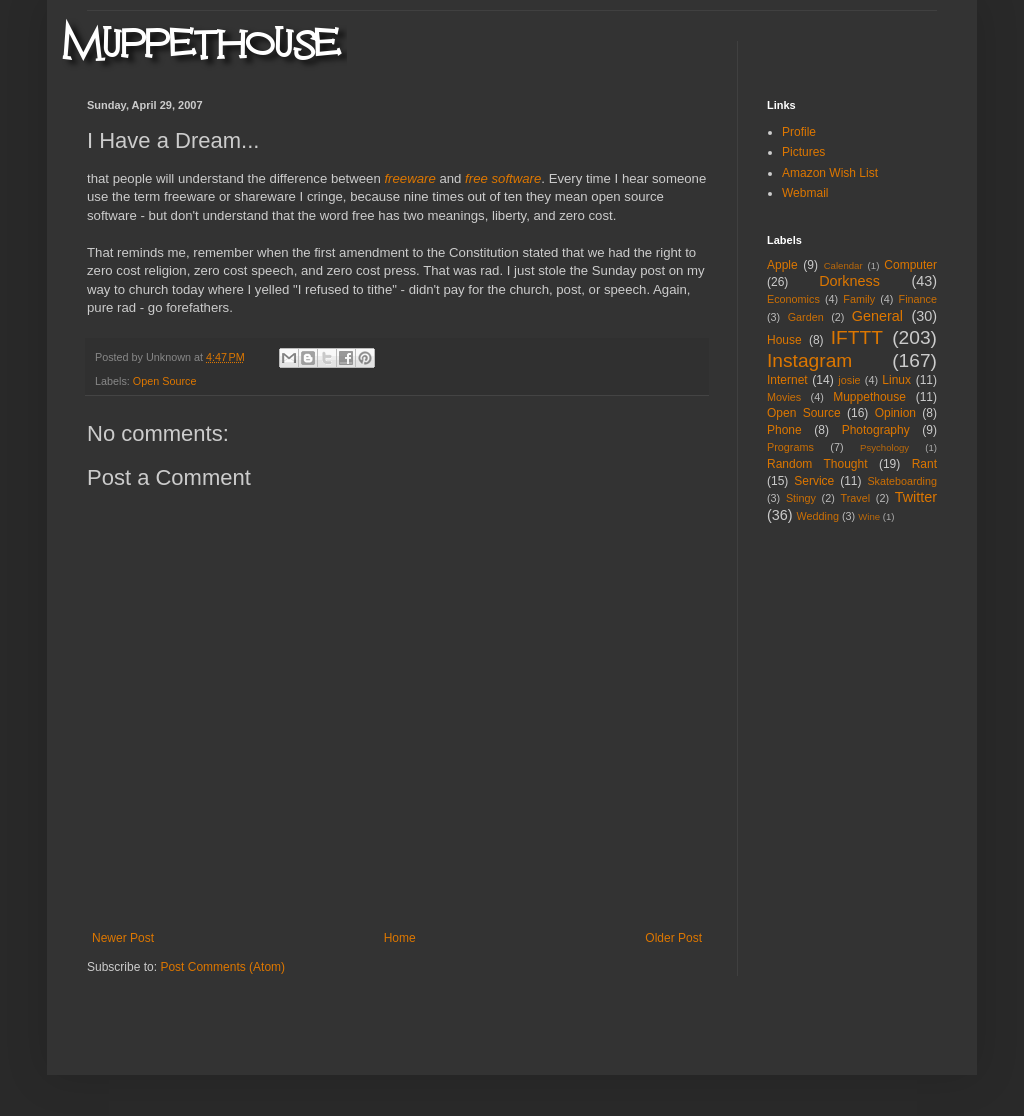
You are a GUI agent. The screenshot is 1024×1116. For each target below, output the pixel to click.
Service (814, 481)
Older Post (673, 938)
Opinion (895, 413)
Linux (896, 380)
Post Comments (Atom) (222, 967)
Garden (806, 317)
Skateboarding (902, 481)
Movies (784, 397)
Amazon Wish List (830, 173)
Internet (787, 380)
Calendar (843, 265)
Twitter (916, 497)
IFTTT (857, 337)
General (877, 316)
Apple (782, 265)
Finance (918, 299)
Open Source (165, 381)
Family (859, 299)
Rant (924, 464)
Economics (793, 299)
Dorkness (849, 281)
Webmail (805, 193)
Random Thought (817, 464)
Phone (784, 430)
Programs (790, 447)
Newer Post (123, 938)
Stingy (801, 498)
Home (400, 938)
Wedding (818, 516)
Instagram (809, 360)
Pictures (803, 152)
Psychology (884, 447)
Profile (799, 132)
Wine (869, 516)
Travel (855, 498)
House (784, 340)
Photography (876, 430)
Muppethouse (869, 397)
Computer (910, 265)
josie (849, 380)
